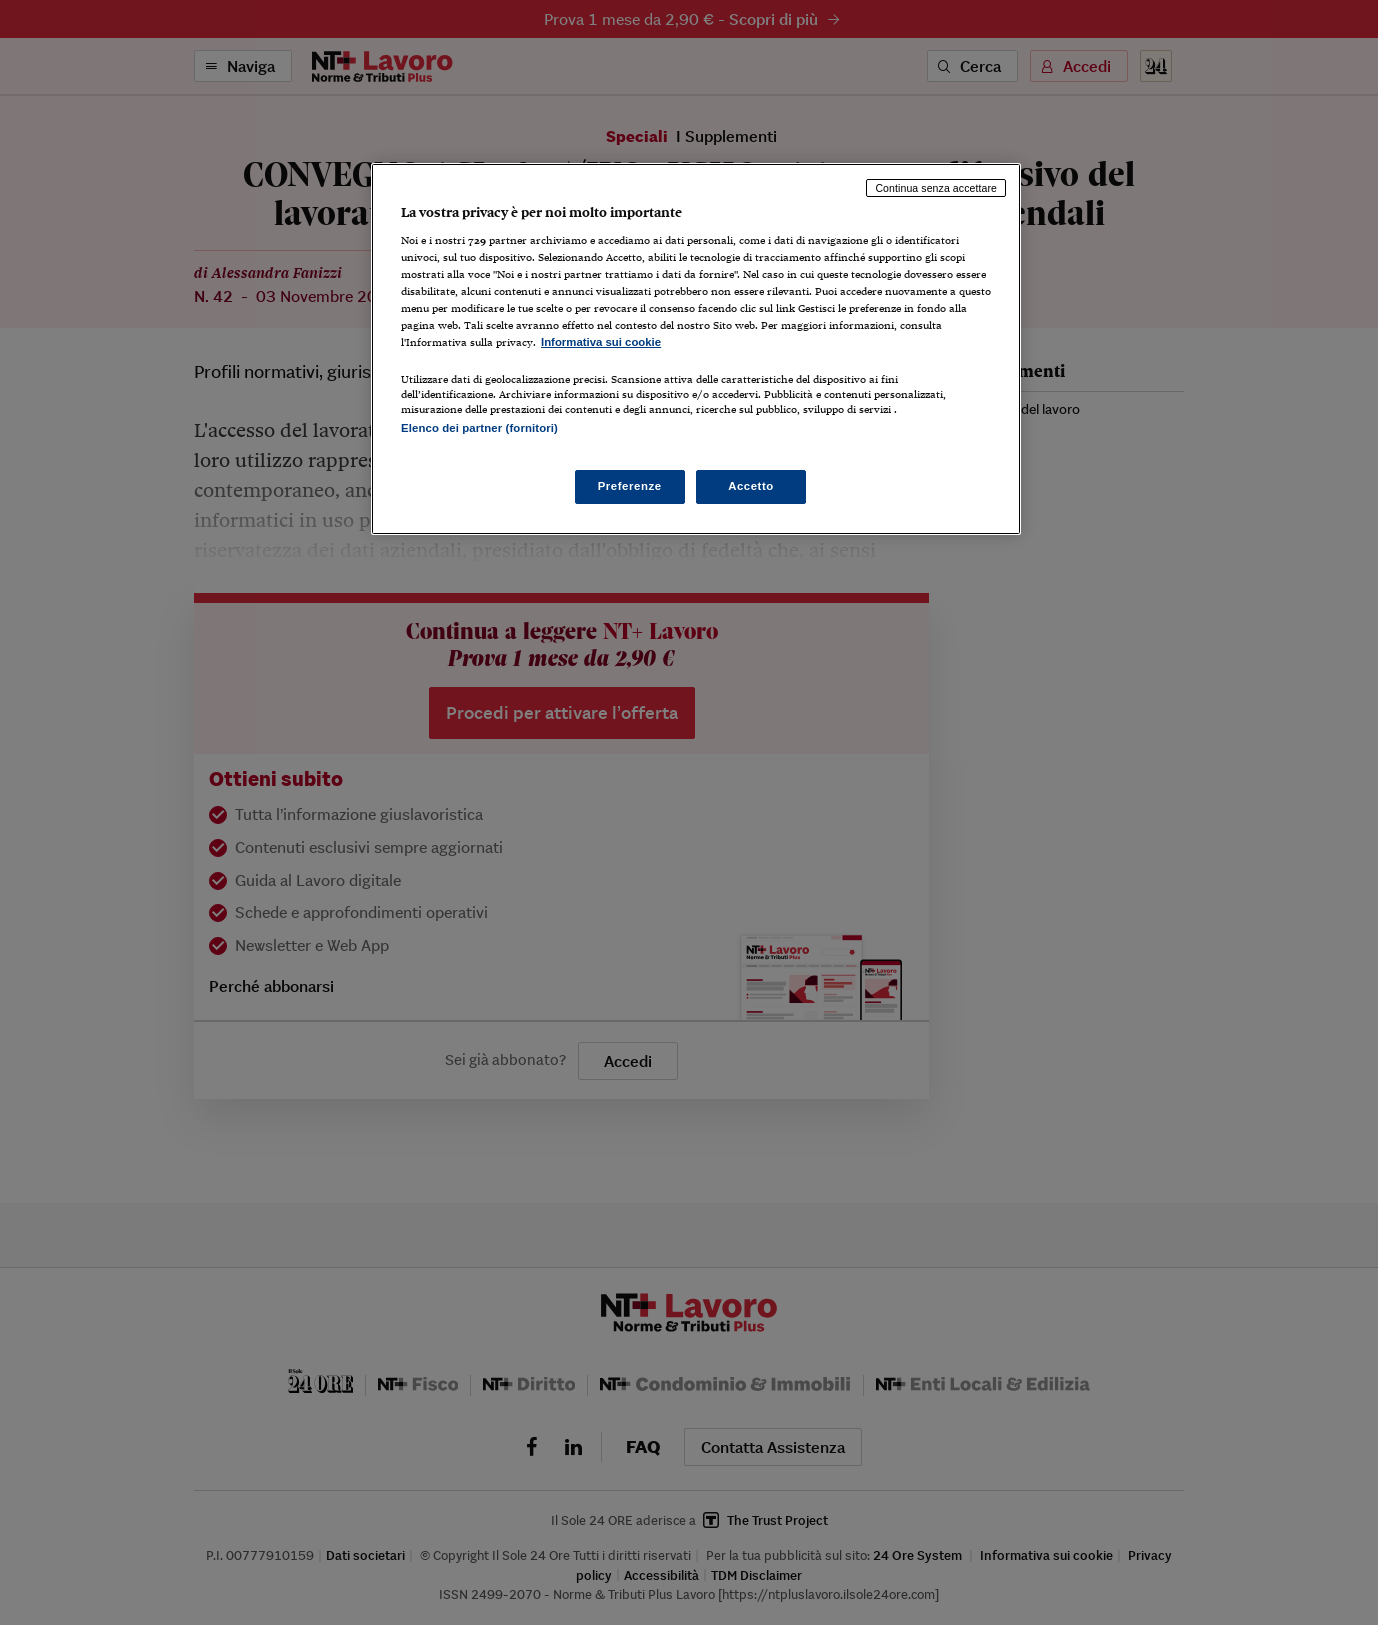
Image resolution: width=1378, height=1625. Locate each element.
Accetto (751, 486)
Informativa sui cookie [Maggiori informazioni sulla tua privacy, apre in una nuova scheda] (601, 342)
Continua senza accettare (936, 188)
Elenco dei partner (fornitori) (479, 428)
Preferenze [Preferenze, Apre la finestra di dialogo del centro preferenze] (630, 486)
